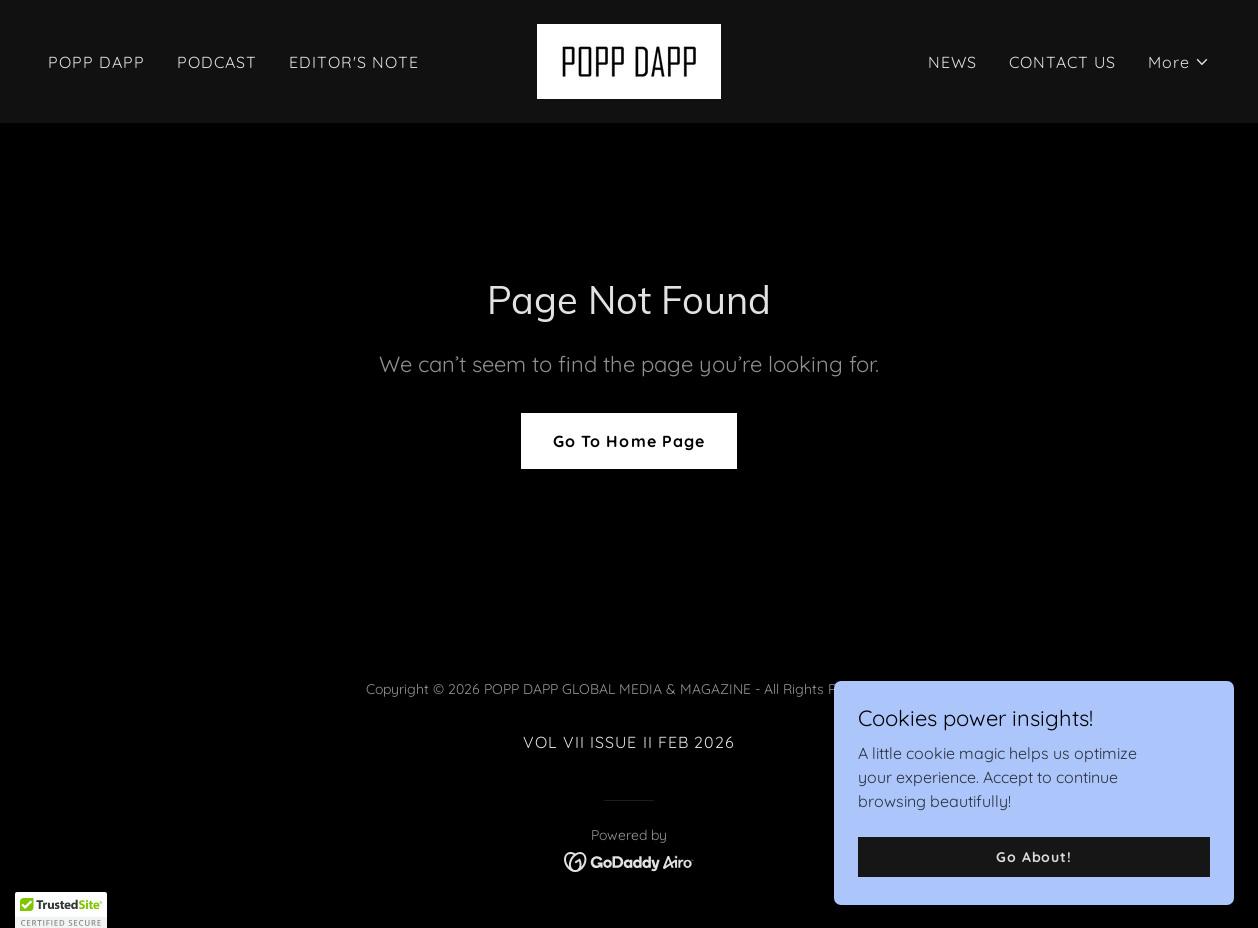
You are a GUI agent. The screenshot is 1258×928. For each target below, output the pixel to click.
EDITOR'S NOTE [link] (354, 62)
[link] (629, 60)
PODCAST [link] (217, 62)
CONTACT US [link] (1062, 62)
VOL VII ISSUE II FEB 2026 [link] (628, 742)
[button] (1179, 62)
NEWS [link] (952, 62)
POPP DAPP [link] (96, 62)
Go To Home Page (628, 441)
